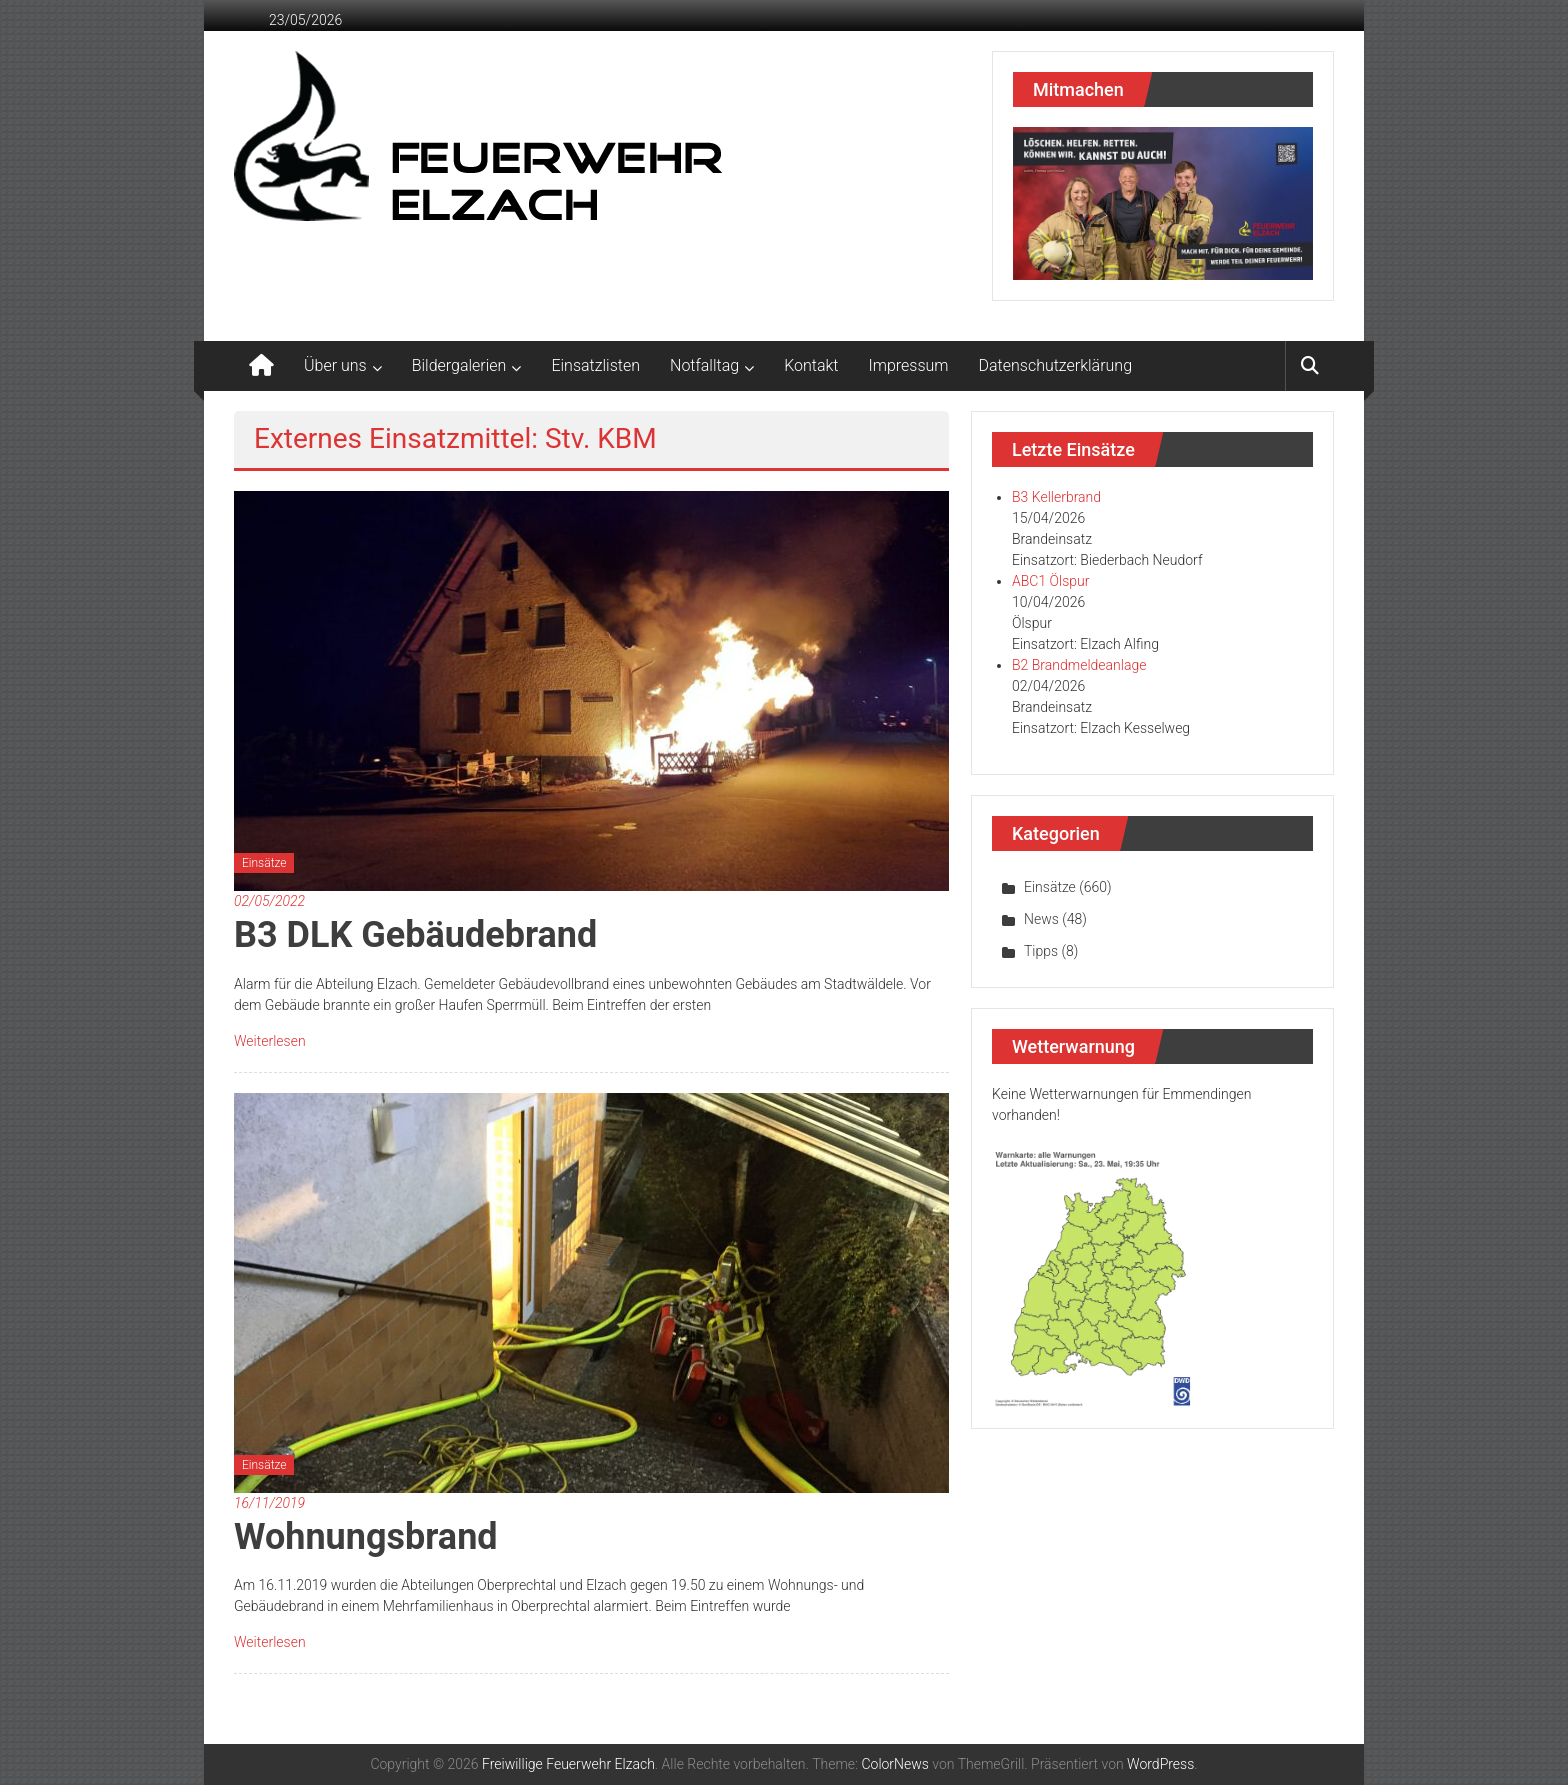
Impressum (909, 365)
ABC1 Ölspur (1050, 581)
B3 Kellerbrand (1056, 497)
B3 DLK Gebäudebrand (415, 935)
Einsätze (264, 863)
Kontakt (811, 365)
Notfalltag (704, 365)
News (1041, 919)
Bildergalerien (459, 365)
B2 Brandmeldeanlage (1079, 665)
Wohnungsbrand (366, 1537)
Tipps (1041, 951)
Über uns (335, 365)
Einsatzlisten (595, 365)
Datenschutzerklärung (1056, 365)
